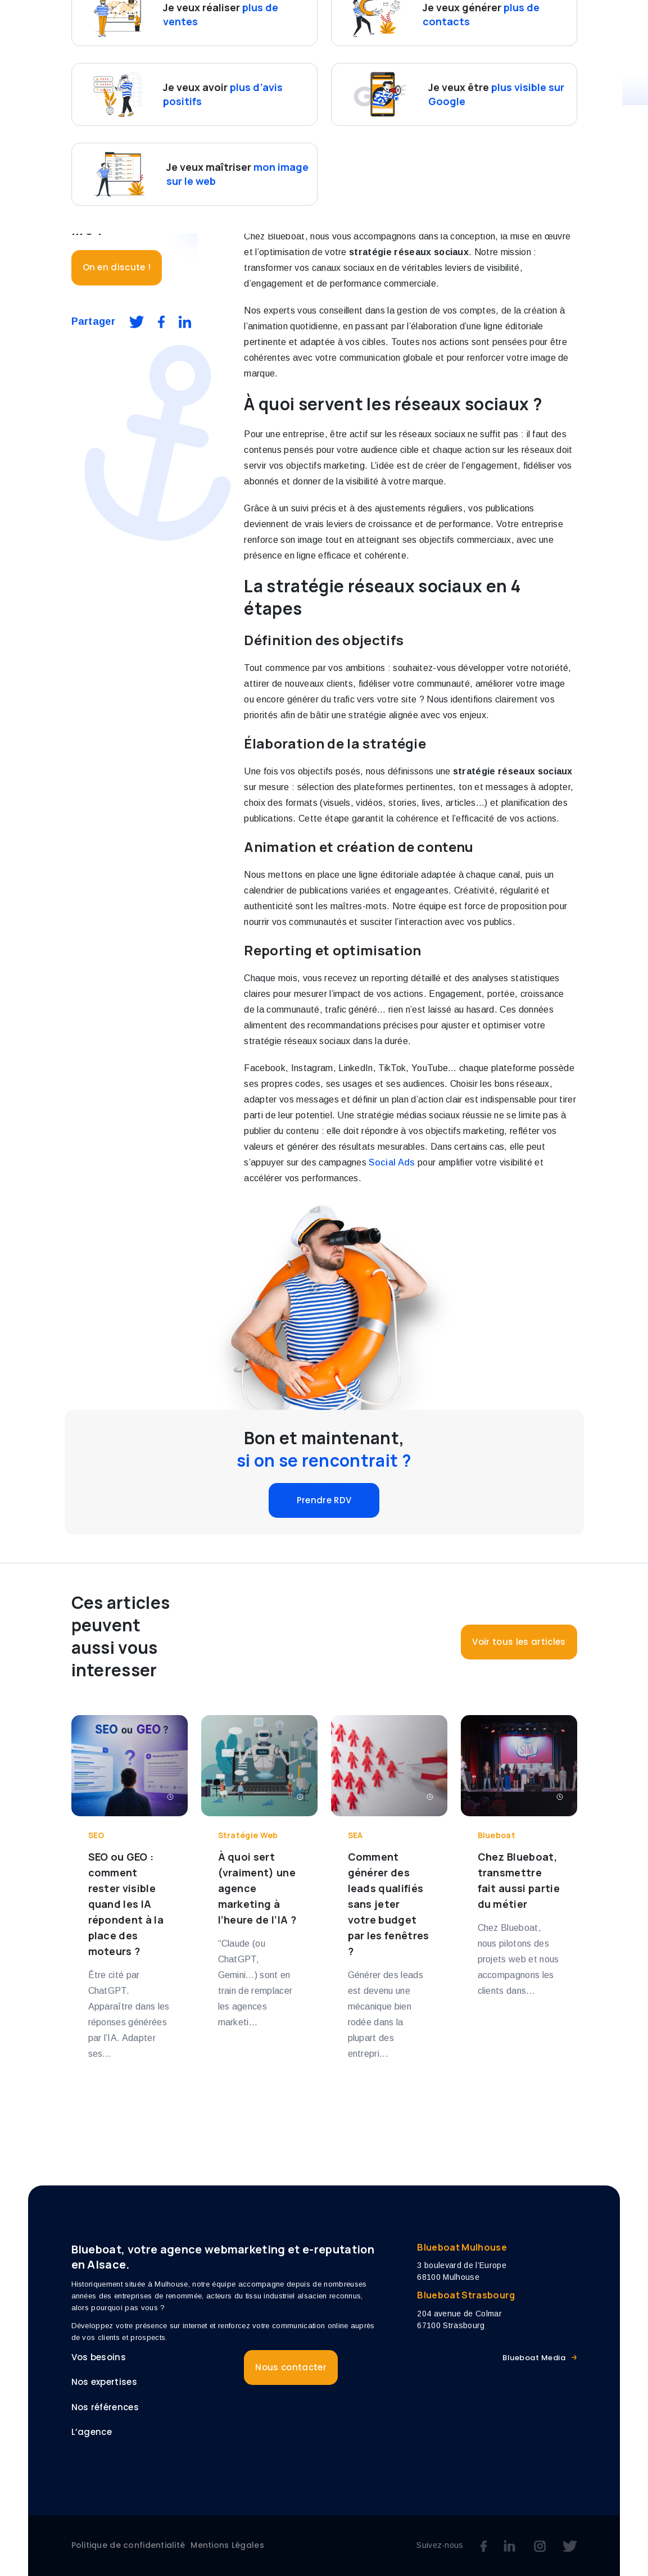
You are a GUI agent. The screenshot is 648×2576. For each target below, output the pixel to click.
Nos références (105, 2407)
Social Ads (392, 1162)
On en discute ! (117, 267)
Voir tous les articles (518, 1642)
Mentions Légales (227, 2545)
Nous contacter (290, 45)
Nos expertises (365, 21)
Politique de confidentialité (128, 2545)
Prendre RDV (324, 1500)
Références (445, 21)
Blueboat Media (533, 2357)
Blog (567, 21)
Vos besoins (271, 21)
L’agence (513, 21)
